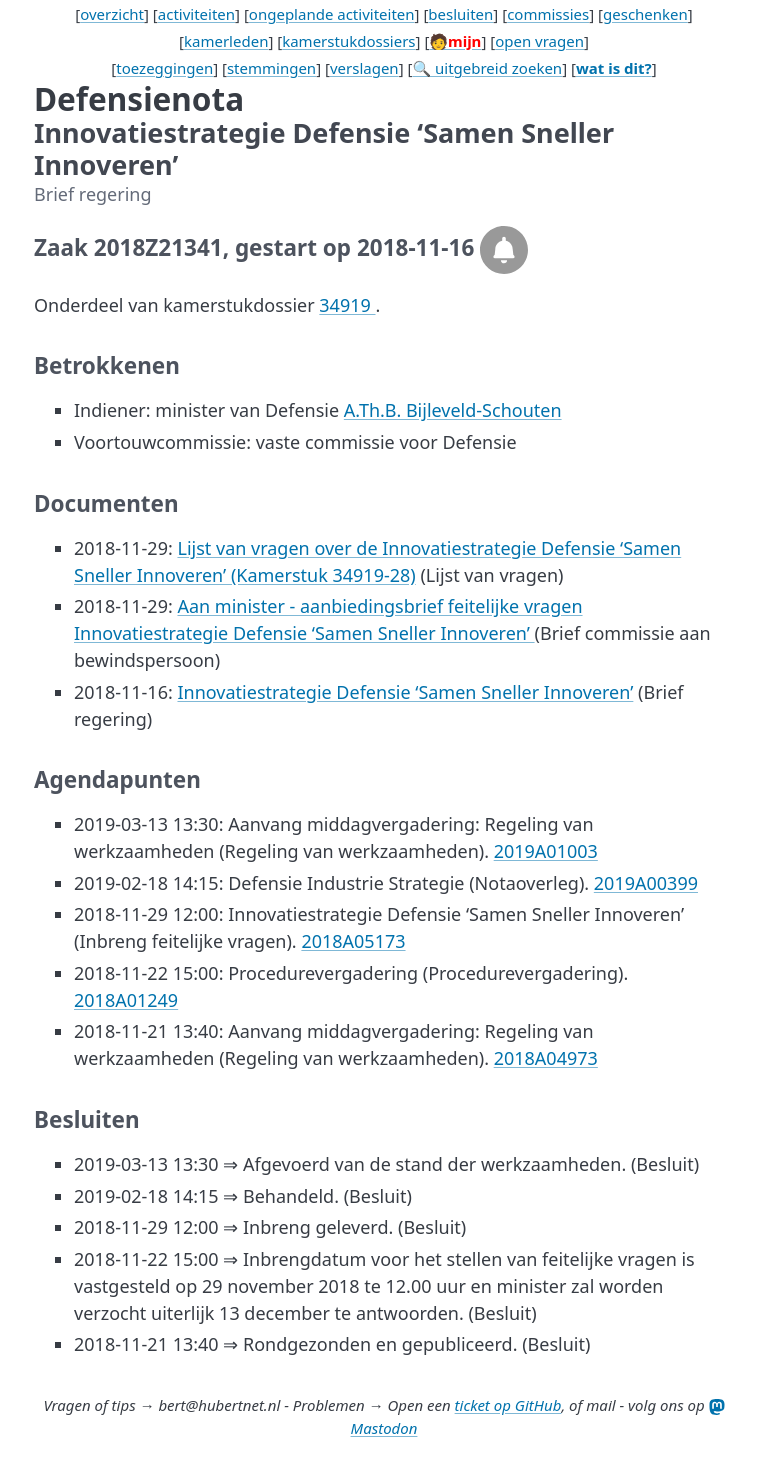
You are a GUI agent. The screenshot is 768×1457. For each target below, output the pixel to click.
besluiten (460, 14)
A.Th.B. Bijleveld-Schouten (453, 410)
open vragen (539, 41)
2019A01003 (546, 851)
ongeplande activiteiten (332, 14)
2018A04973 (546, 1058)
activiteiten (196, 14)
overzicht (112, 14)
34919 (347, 305)
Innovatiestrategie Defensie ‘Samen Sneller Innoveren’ (405, 692)
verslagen (364, 68)
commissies (548, 14)
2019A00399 (646, 883)
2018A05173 (353, 941)
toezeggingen (164, 68)
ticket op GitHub (508, 1405)
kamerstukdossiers (348, 41)
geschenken (645, 14)
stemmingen (271, 68)
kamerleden (226, 41)
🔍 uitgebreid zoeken (487, 68)
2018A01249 (126, 1000)
